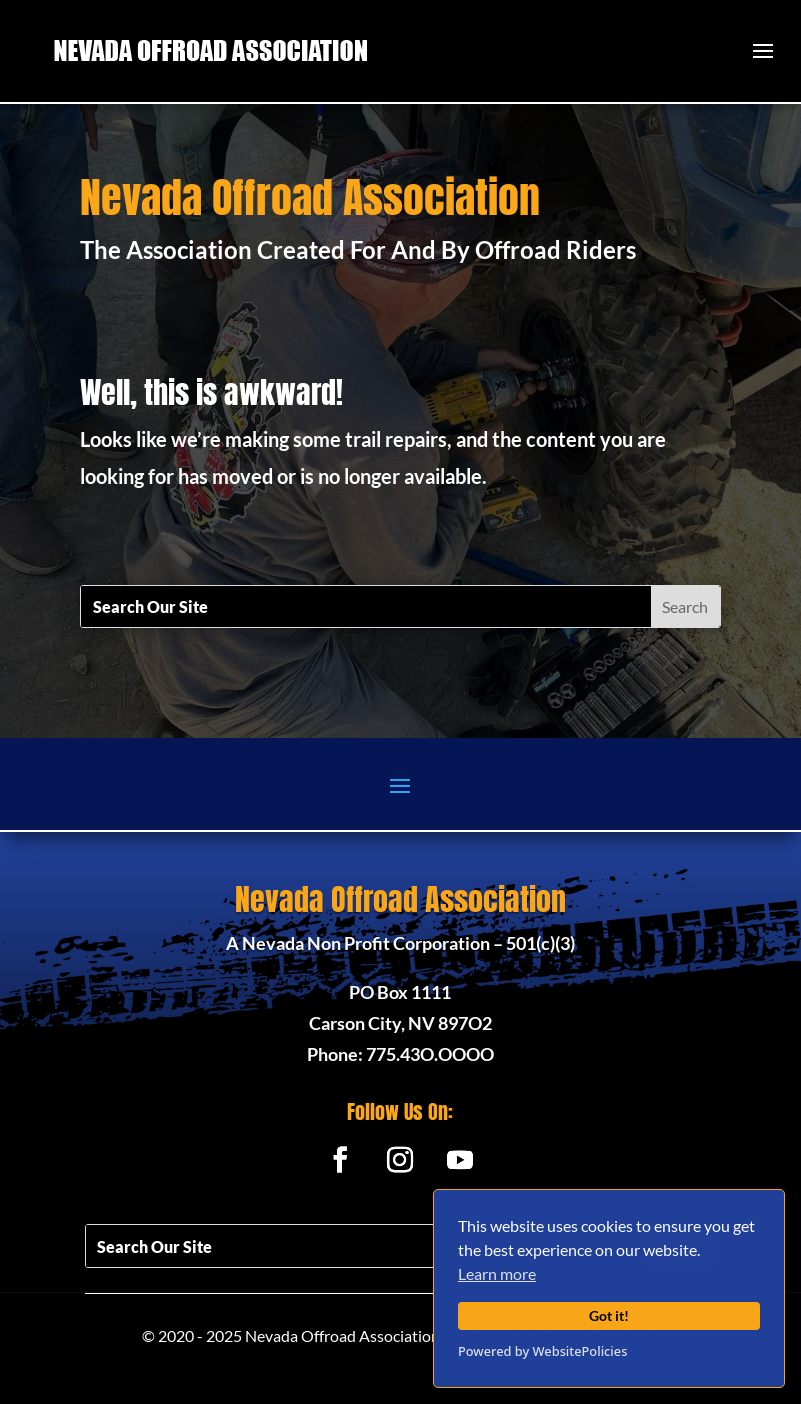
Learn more (497, 1273)
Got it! (609, 1315)
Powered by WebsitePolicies (542, 1351)
